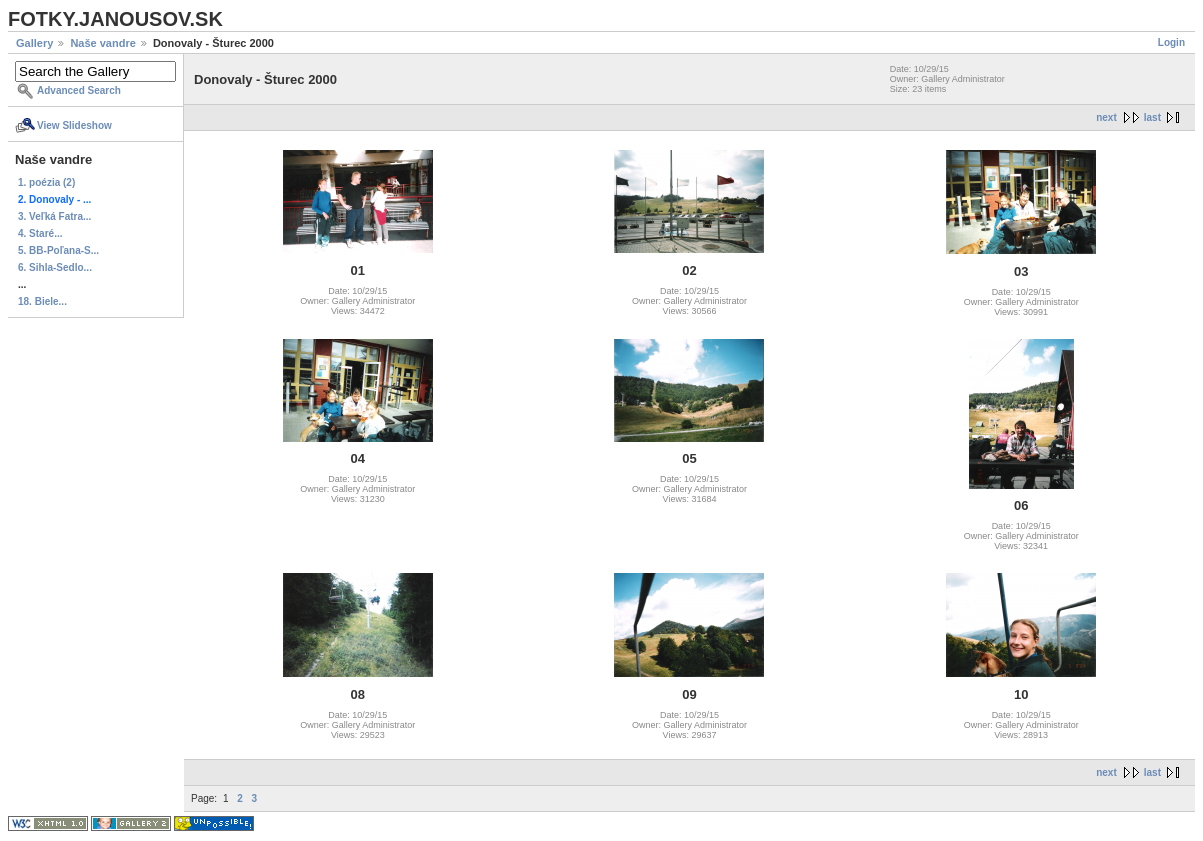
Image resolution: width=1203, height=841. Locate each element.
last (1152, 117)
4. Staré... (40, 233)
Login (1171, 42)
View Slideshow (74, 125)
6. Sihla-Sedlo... (55, 267)
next (1106, 117)
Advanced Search (79, 90)
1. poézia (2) (46, 182)
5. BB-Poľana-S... (58, 250)
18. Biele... (42, 301)
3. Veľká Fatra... (54, 216)
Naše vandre (102, 43)
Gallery (34, 43)
